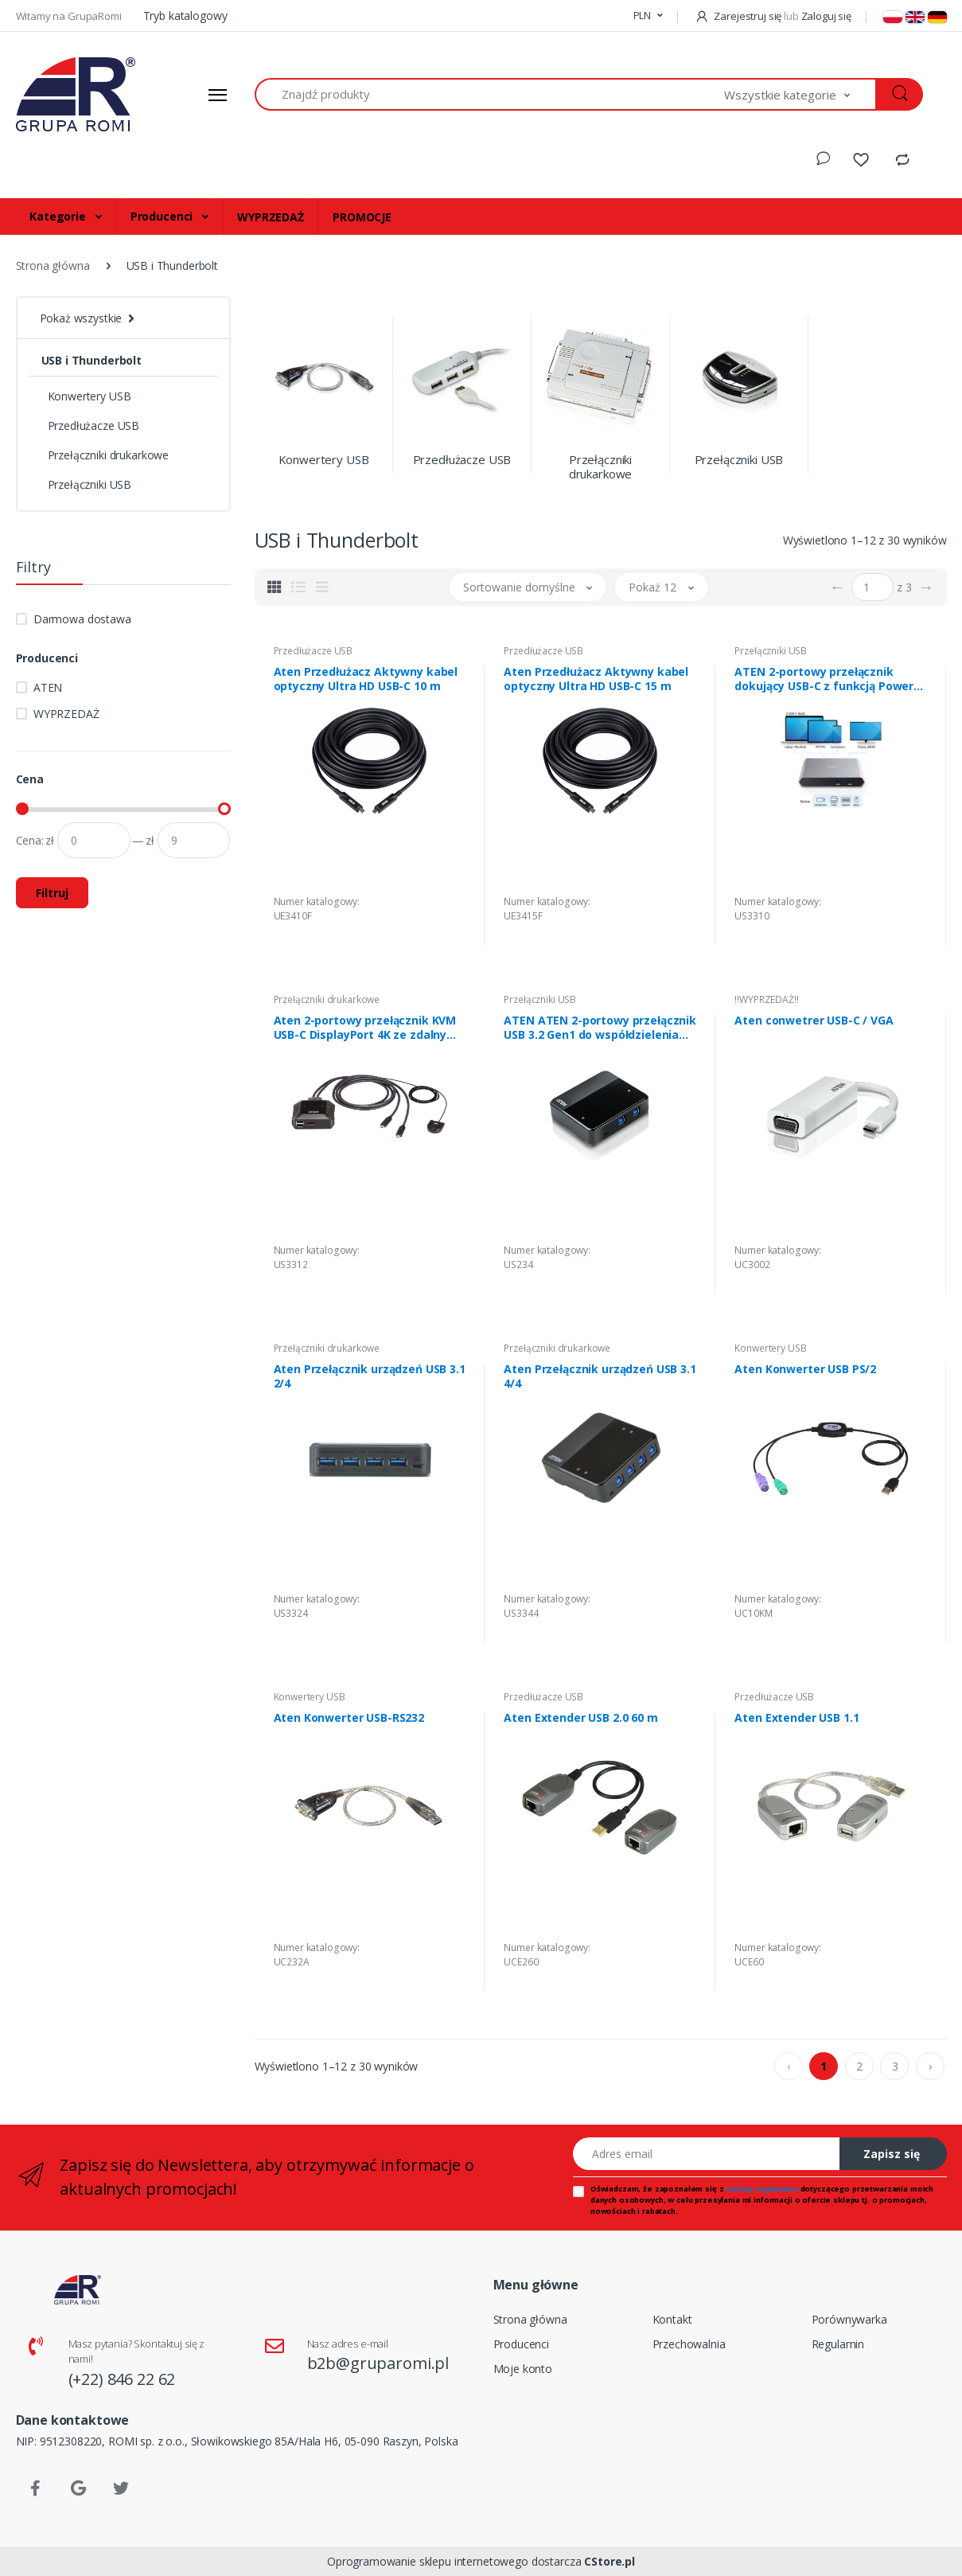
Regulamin (838, 2344)
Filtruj (52, 892)
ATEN (47, 687)
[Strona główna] (75, 94)
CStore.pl (609, 2561)
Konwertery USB (89, 396)
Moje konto (523, 2368)
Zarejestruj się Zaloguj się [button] (773, 16)
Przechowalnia (689, 2344)
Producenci (163, 216)
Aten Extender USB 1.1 (796, 1718)
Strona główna (530, 2319)
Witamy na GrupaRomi (70, 16)
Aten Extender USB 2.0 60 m (580, 1718)
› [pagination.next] (930, 2066)
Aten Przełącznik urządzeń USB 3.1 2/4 (369, 1376)
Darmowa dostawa (82, 618)
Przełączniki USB (90, 484)
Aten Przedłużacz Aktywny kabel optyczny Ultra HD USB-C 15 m (596, 679)
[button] (648, 16)
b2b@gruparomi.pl (378, 2363)
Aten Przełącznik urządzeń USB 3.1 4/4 (599, 1376)
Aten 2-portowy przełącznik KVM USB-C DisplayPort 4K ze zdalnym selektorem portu (366, 1027)
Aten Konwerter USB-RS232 (349, 1718)
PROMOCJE (362, 216)
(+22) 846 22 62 (122, 2379)
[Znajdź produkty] (490, 94)
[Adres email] (706, 2153)
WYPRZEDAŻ (270, 216)
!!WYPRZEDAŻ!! (766, 999)
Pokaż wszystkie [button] (81, 318)
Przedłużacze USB (94, 425)
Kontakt (672, 2319)
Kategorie (59, 216)
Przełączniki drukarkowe (108, 455)
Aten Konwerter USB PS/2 (805, 1369)
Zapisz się (891, 2153)
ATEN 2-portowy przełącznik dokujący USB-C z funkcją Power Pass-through (823, 679)
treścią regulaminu (761, 2189)
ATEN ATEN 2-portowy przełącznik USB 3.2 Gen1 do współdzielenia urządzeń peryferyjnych (600, 1027)
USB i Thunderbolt (91, 360)
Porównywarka (849, 2319)
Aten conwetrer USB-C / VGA (813, 1020)
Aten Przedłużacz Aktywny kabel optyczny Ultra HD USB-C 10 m (366, 679)
